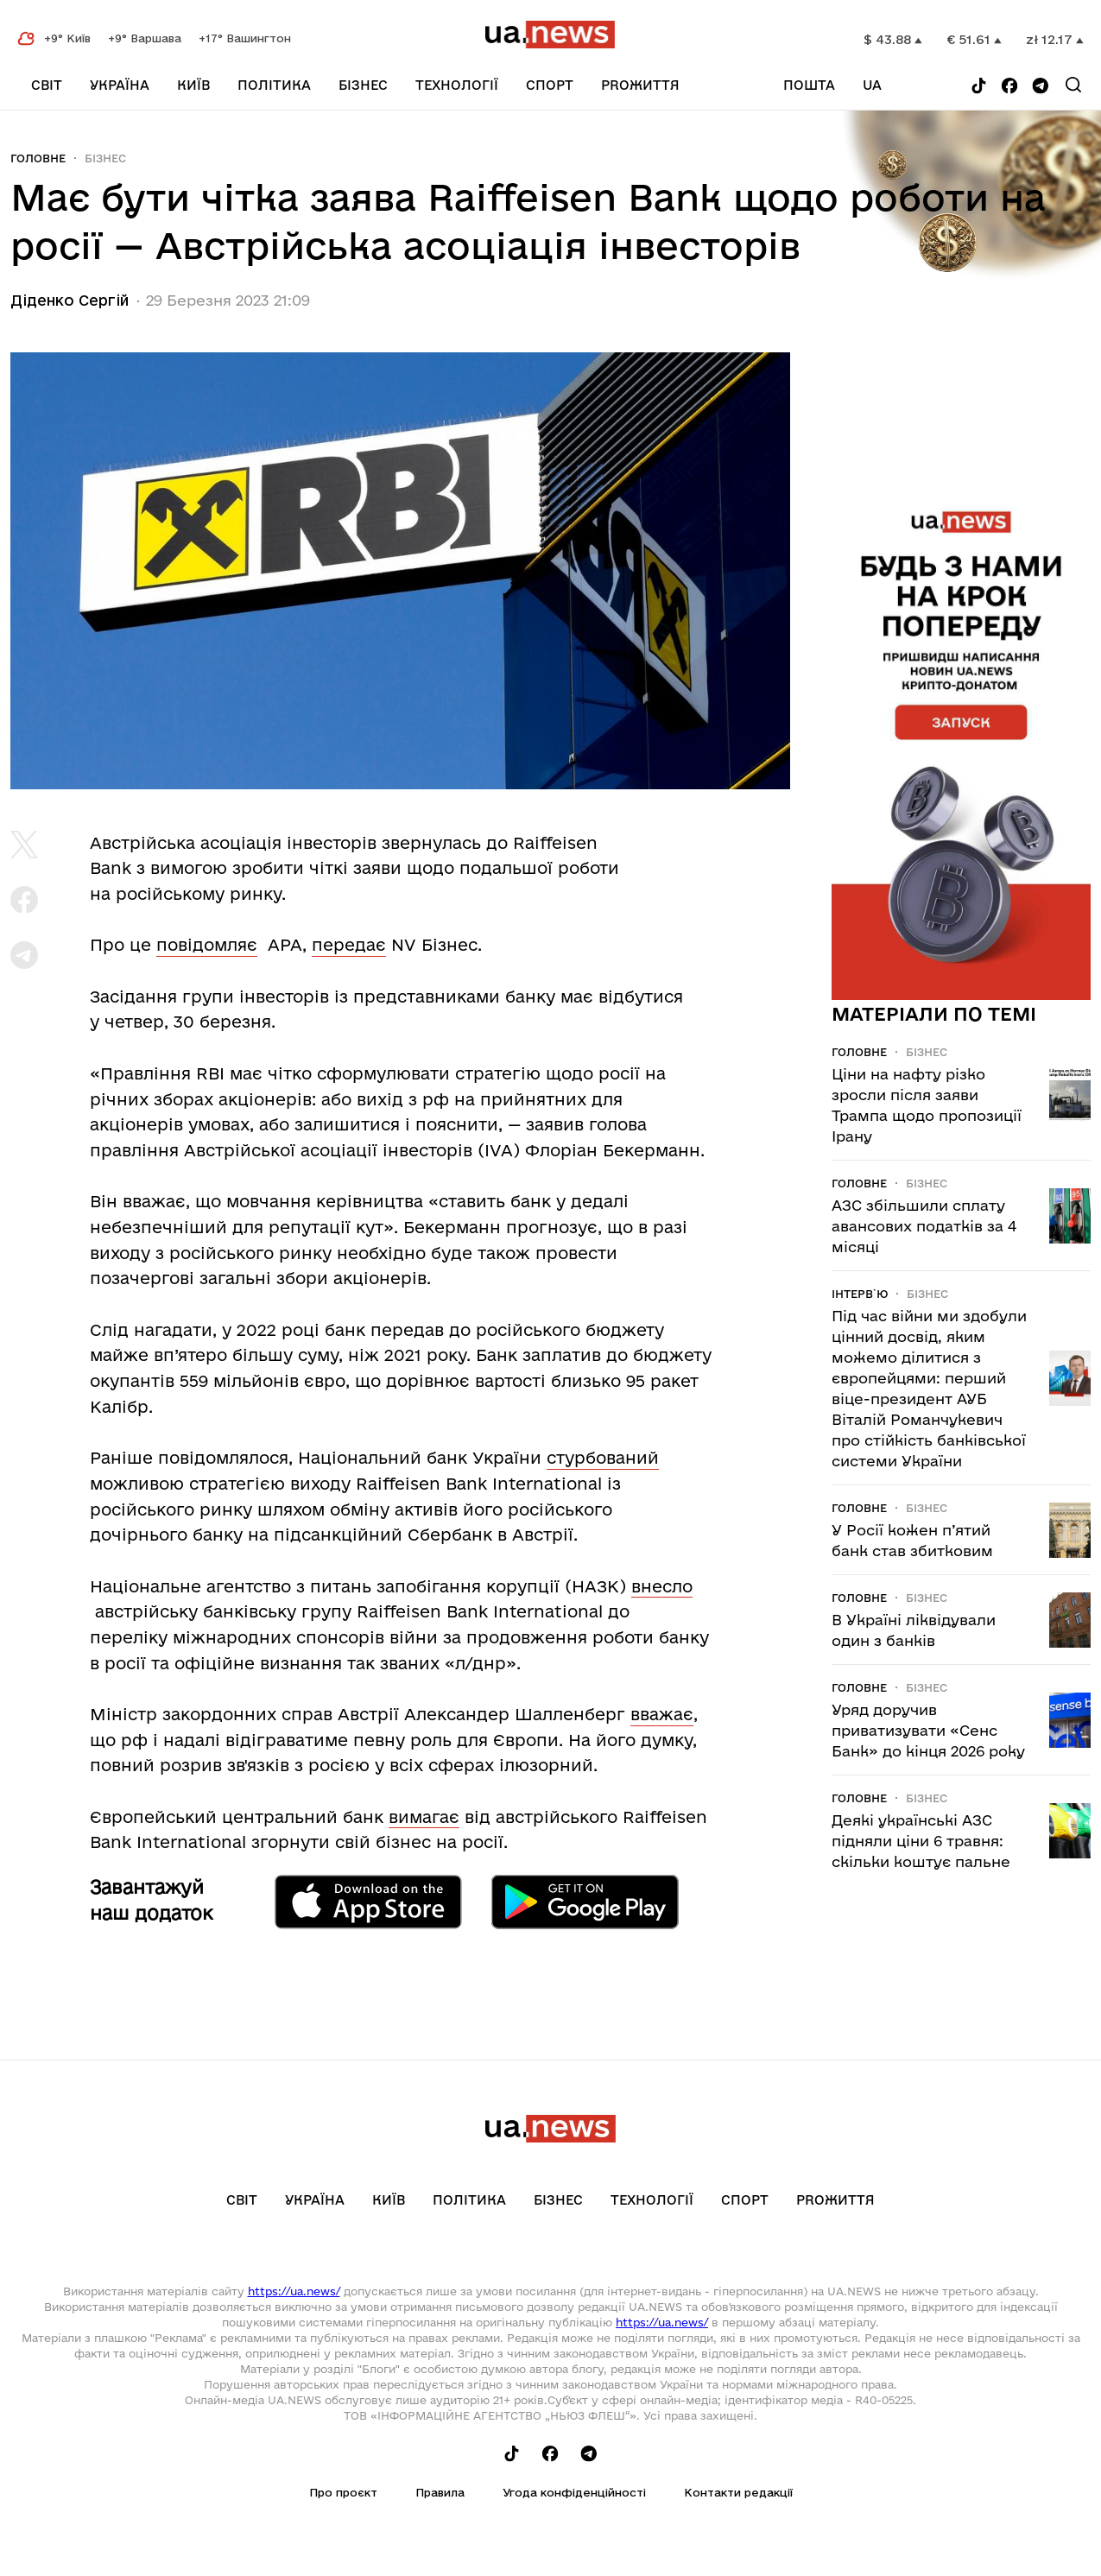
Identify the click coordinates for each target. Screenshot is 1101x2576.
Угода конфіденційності (574, 2492)
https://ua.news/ (294, 2291)
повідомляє (206, 944)
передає (349, 944)
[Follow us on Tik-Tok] (979, 87)
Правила (440, 2492)
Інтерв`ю (860, 1294)
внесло (662, 1586)
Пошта (809, 85)
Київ (193, 85)
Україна (119, 85)
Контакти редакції (738, 2492)
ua (872, 85)
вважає (661, 1714)
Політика (274, 85)
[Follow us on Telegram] (1040, 87)
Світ (46, 85)
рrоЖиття (640, 85)
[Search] (1073, 84)
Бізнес (363, 85)
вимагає (424, 1816)
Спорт (549, 85)
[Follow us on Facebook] (1009, 87)
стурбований (603, 1457)
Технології (456, 85)
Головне (38, 158)
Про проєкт (343, 2492)
